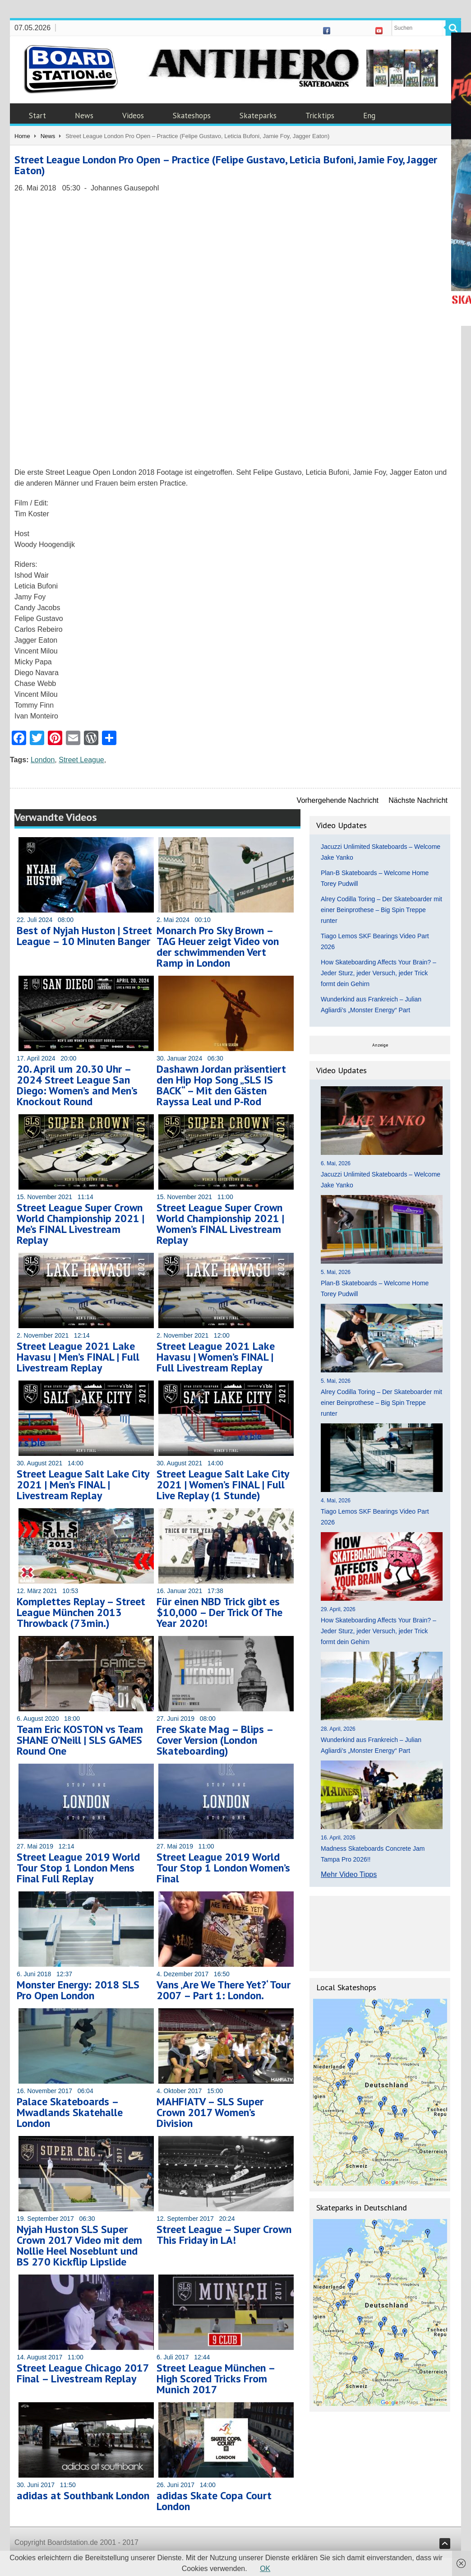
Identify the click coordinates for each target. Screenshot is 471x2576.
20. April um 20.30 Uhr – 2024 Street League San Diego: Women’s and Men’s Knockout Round (77, 1085)
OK (265, 2568)
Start (37, 115)
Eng (369, 115)
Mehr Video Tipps (349, 1874)
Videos (133, 115)
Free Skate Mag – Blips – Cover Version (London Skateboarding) (215, 1740)
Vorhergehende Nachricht (338, 800)
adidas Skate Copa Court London (214, 2500)
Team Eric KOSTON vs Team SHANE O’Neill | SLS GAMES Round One (80, 1740)
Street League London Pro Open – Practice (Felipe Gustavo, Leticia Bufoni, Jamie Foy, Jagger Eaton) (225, 165)
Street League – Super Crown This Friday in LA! (224, 2234)
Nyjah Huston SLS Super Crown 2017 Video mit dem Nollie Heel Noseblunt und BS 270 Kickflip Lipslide (79, 2245)
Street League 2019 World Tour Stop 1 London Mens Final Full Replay (78, 1868)
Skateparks (258, 115)
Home (22, 136)
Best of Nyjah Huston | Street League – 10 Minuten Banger (84, 935)
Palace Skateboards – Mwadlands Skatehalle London (70, 2112)
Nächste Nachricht (418, 800)
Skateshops (192, 115)
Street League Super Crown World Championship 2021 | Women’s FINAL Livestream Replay (220, 1223)
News (84, 115)
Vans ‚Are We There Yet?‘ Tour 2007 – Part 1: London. (224, 1990)
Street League (81, 760)
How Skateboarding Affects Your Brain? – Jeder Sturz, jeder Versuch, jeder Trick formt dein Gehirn (378, 973)
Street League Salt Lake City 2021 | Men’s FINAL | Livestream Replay (83, 1484)
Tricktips (319, 115)
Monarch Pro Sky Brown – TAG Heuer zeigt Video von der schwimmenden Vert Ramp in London (218, 946)
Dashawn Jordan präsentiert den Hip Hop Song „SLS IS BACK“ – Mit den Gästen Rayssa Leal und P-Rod (221, 1085)
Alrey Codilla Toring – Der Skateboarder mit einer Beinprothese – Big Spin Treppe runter (381, 909)
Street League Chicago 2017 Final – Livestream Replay (83, 2373)
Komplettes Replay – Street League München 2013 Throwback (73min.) (81, 1612)
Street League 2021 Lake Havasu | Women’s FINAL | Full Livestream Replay (216, 1357)
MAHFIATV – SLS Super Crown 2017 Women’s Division (210, 2112)
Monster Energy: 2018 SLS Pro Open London (78, 1990)
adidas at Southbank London (83, 2495)
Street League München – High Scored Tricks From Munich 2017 (216, 2378)
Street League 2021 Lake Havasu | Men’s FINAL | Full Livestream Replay (78, 1357)
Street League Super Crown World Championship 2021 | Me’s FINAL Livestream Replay (80, 1223)
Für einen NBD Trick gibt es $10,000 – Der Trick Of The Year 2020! (219, 1612)
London (43, 760)
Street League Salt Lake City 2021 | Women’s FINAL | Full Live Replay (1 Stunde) (223, 1484)
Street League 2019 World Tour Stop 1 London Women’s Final (223, 1868)
